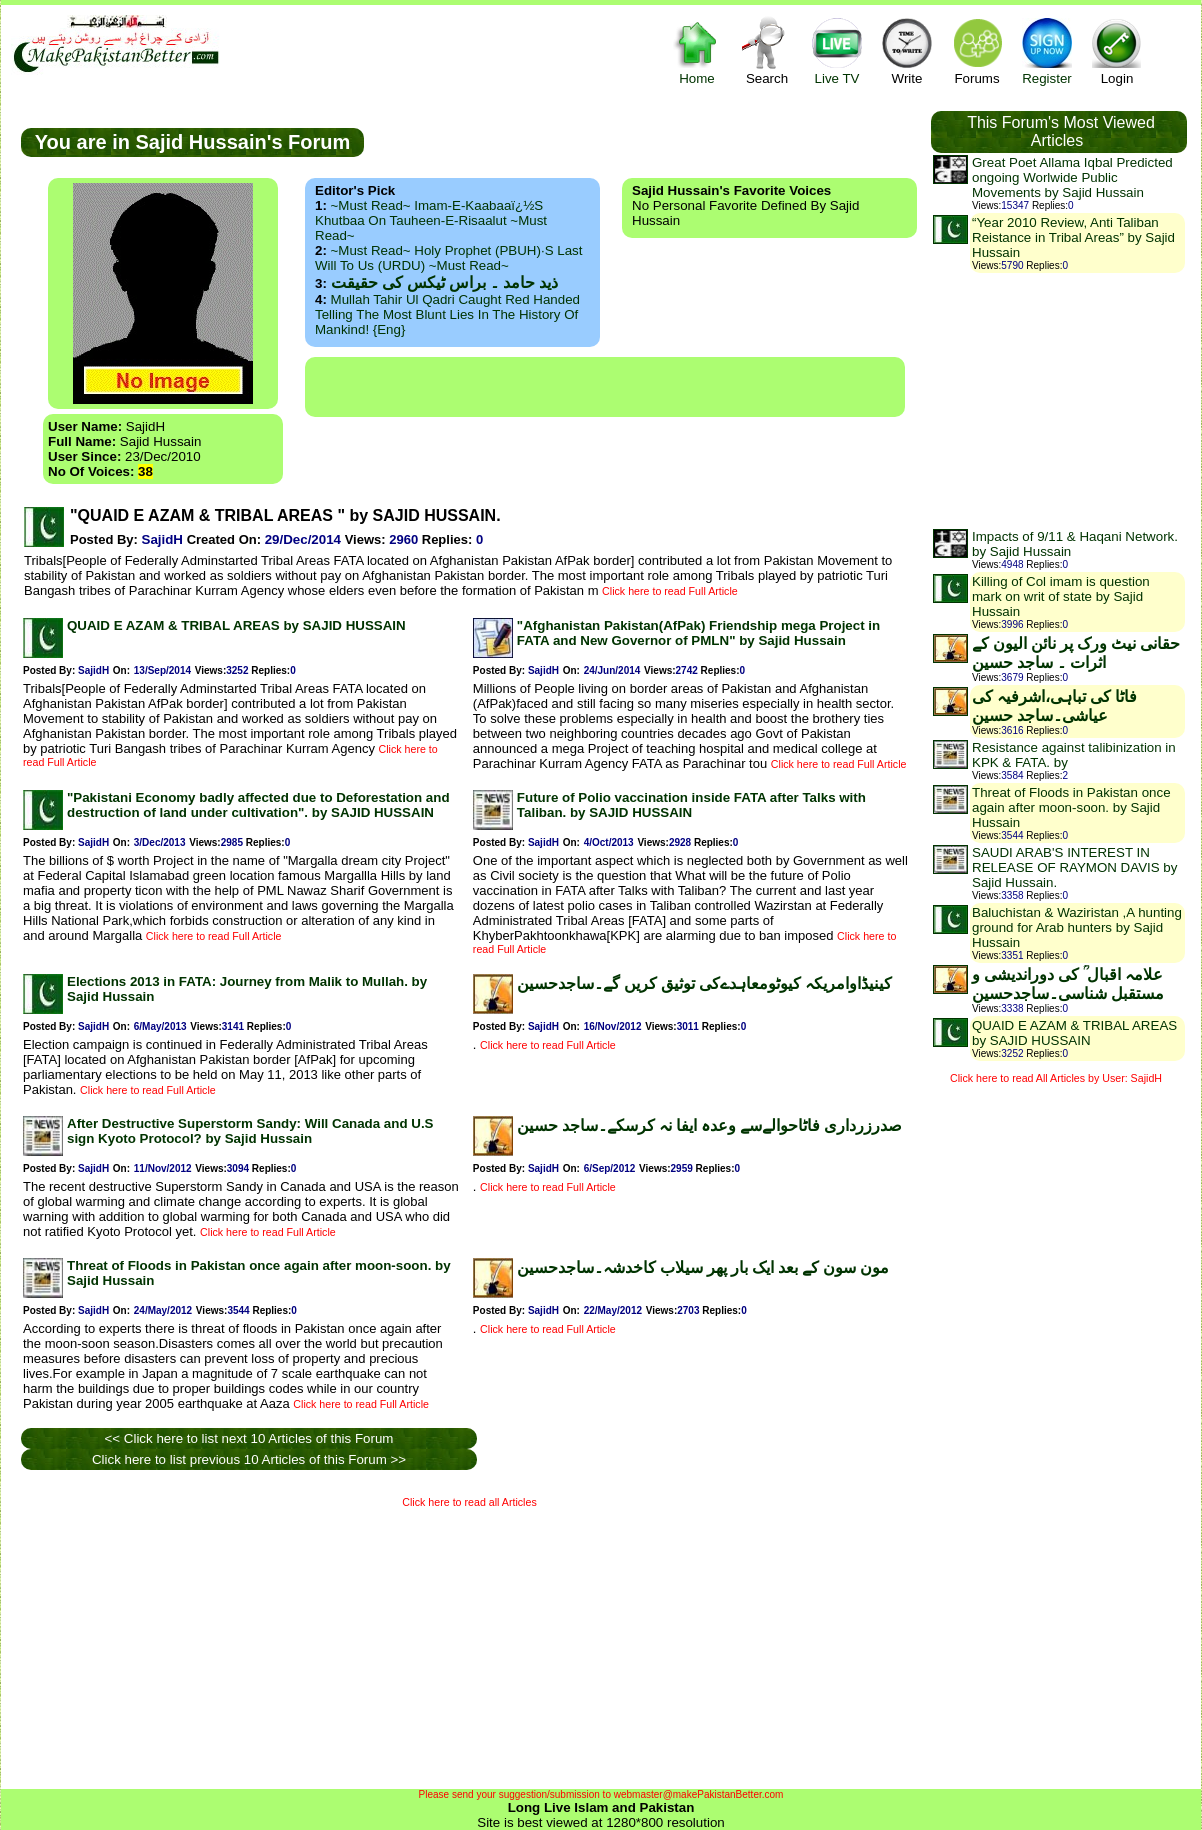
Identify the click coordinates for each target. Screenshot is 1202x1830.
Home (697, 50)
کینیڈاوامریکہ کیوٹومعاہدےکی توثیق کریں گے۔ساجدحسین (704, 983)
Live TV (837, 50)
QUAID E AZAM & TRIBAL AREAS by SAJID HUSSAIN (236, 625)
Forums (977, 50)
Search (767, 50)
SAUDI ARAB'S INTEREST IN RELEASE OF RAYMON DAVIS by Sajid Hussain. (1074, 867)
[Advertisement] (605, 387)
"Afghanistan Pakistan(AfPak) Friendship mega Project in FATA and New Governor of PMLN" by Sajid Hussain (698, 633)
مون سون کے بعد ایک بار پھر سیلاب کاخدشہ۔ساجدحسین (703, 1267)
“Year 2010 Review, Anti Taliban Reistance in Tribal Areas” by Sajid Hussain (1073, 237)
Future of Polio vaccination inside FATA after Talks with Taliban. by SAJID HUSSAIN (691, 805)
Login (1117, 50)
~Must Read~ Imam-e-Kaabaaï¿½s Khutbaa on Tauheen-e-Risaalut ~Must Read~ (431, 220)
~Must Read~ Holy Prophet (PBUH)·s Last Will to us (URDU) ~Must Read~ (448, 258)
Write (907, 50)
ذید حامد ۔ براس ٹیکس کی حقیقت (444, 282)
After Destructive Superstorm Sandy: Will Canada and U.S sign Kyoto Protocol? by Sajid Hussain (250, 1131)
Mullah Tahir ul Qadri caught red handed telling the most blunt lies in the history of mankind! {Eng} (447, 314)
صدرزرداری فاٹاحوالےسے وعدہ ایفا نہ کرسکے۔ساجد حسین (709, 1125)
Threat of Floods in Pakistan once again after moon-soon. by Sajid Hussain (1071, 807)
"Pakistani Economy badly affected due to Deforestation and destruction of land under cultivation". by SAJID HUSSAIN (258, 805)
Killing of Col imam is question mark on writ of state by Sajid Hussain (1061, 596)
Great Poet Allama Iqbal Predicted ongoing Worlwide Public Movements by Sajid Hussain (1072, 177)
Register (1047, 50)
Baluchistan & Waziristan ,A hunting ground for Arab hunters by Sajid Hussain (1077, 927)
